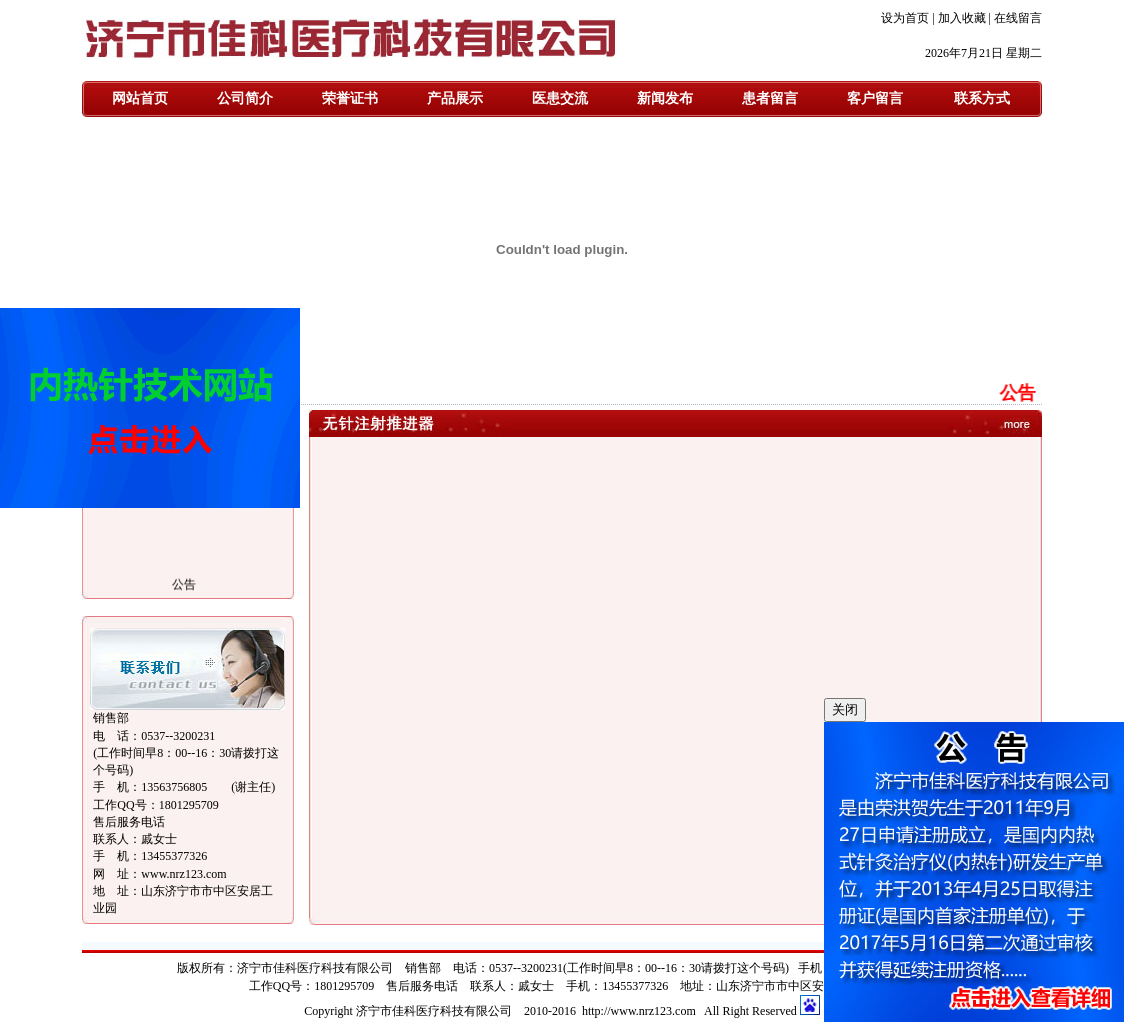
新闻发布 (665, 98)
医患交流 (560, 98)
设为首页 (905, 18)
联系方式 (982, 98)
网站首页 (140, 98)
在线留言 (1018, 18)
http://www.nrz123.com (639, 1011)
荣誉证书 (350, 98)
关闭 (845, 709)
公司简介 (245, 98)
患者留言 (770, 98)
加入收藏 (962, 18)
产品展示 (455, 98)
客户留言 (875, 98)
